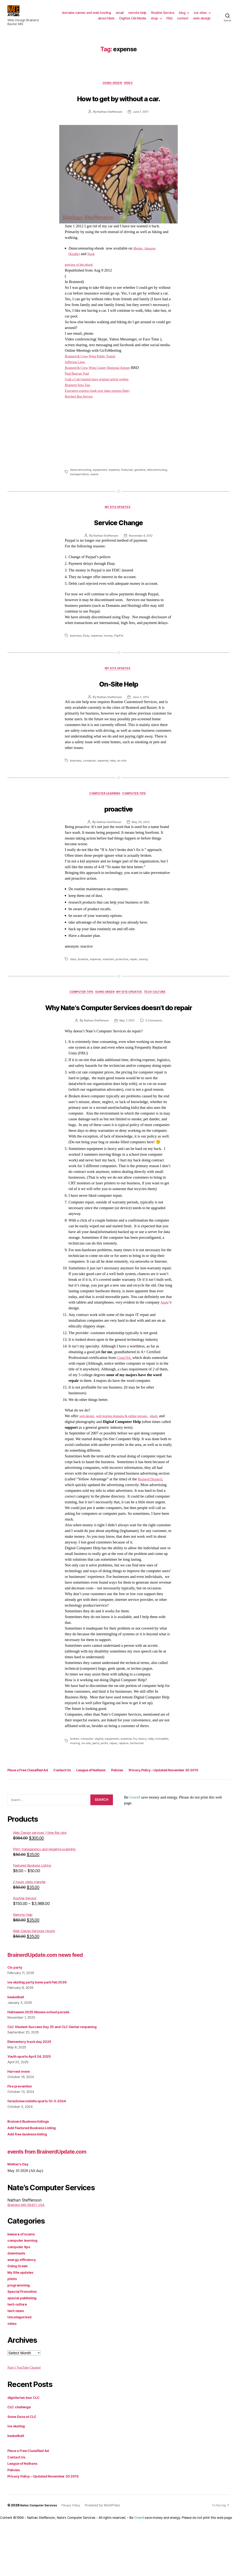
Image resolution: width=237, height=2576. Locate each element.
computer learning (104, 802)
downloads (17, 2309)
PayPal (120, 643)
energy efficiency (23, 2316)
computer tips (137, 802)
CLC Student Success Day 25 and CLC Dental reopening (58, 2073)
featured (129, 476)
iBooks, (139, 254)
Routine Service (162, 15)
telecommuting (159, 476)
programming (20, 2341)
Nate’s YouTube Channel (26, 2423)
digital (100, 1762)
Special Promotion (24, 2348)
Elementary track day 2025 (32, 2088)
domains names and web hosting (86, 15)
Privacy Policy (76, 2562)
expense (115, 476)
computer (89, 769)
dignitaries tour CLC (26, 2454)
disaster (83, 968)
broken (75, 1762)
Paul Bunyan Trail (79, 380)
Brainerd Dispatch (152, 1503)
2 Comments (154, 1044)
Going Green (112, 89)
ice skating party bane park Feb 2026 (41, 2029)
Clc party (15, 2014)
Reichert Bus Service (81, 403)
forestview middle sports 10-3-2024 (41, 2148)
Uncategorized (21, 2373)
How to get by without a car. (118, 103)
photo (12, 2335)
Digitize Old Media (132, 21)
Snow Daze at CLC (24, 2473)
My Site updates (118, 514)
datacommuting (80, 476)
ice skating (18, 2482)
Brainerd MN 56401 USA (29, 2261)
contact (182, 21)
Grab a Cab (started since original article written (102, 385)
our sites (200, 15)
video (130, 89)
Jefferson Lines (77, 368)
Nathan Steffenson (109, 118)
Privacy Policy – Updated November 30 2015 (53, 1801)
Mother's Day (19, 2220)
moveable (77, 1767)
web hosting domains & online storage (128, 1440)
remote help (137, 15)
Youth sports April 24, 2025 (33, 2103)
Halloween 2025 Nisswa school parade (43, 2059)
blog (182, 15)
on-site (124, 769)
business (76, 643)
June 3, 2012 (141, 705)
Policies (148, 1793)
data (73, 968)
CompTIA (125, 1381)
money (109, 643)
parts (111, 1767)
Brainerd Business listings (31, 2168)
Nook (93, 260)
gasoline (142, 476)
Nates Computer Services (41, 2562)
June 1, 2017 (141, 118)
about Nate (106, 21)
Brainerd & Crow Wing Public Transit (94, 362)
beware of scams (23, 2290)
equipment (100, 476)
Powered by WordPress (109, 2562)
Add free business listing (30, 2181)
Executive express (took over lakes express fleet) (103, 397)
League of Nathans (114, 1793)
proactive (118, 817)
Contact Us (78, 1793)
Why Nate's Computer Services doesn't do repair (118, 1023)
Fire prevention (21, 2133)
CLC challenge (20, 2463)
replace (140, 1767)
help (114, 769)
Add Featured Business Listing (35, 2175)
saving (145, 968)
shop (154, 21)
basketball (17, 2044)
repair (135, 968)
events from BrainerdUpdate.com (42, 2203)
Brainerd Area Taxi (80, 391)
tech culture (160, 1002)
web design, (88, 1440)
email (120, 15)
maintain (109, 968)
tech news (17, 2367)
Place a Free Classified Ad (34, 1793)
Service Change (118, 528)
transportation (79, 480)
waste (95, 480)
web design (202, 21)
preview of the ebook (81, 271)
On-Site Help (118, 691)
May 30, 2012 (140, 831)
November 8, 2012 (141, 543)
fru (137, 1762)
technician (154, 1767)
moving (90, 1767)
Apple (73, 1332)
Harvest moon (20, 2118)
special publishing (24, 2354)
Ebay (86, 643)
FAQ (169, 21)
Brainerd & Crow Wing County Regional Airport (103, 374)
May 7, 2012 (127, 1044)
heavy (145, 1762)
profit (120, 1767)
